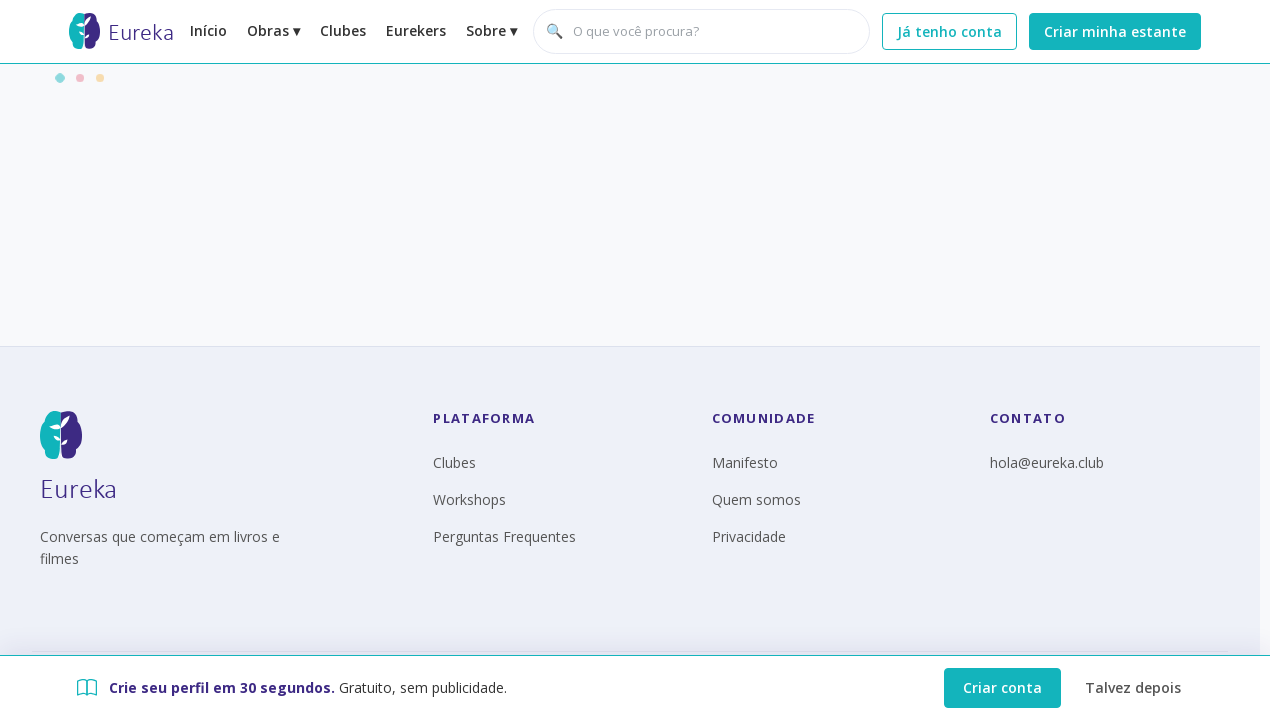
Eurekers (416, 30)
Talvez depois (1133, 687)
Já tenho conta (949, 31)
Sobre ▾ (491, 30)
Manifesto (745, 462)
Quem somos (756, 499)
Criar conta (1002, 687)
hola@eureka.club (1047, 462)
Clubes (343, 30)
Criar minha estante (1115, 31)
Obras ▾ (273, 30)
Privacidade (749, 536)
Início (208, 30)
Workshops (469, 499)
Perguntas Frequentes (504, 536)
